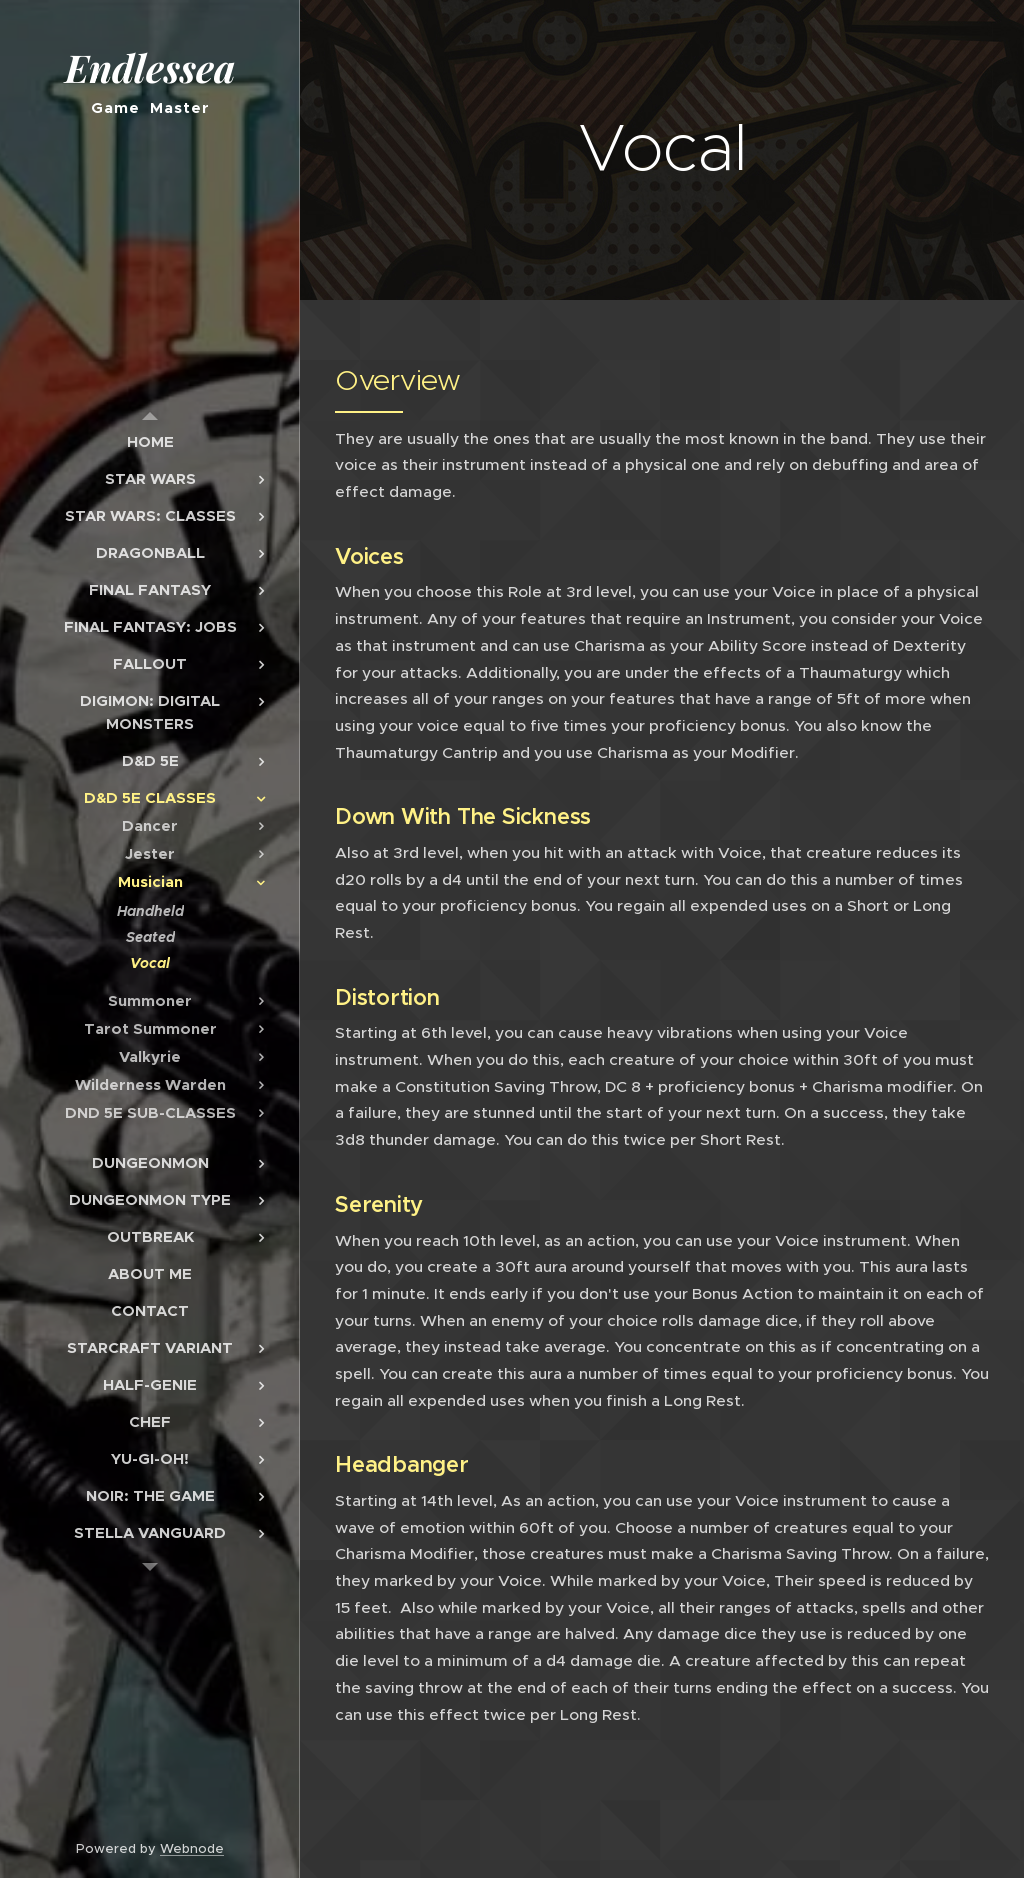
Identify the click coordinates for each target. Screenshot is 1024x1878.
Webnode (192, 1848)
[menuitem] (150, 441)
